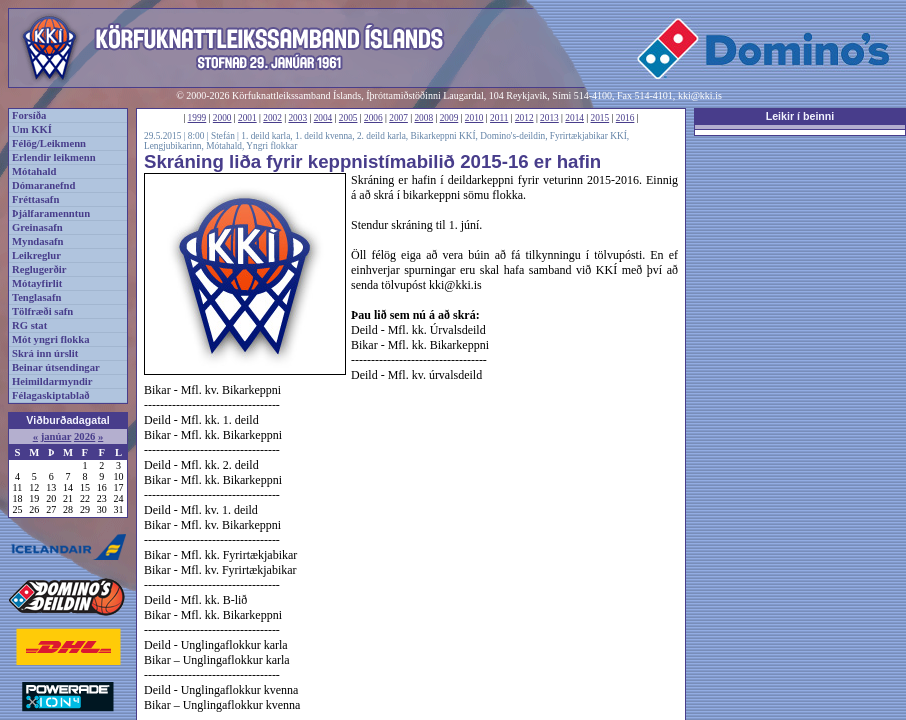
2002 (272, 118)
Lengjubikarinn (173, 146)
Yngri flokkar (271, 146)
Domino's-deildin (512, 136)
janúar (56, 436)
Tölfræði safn (42, 311)
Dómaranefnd (43, 185)
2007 (398, 118)
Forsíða (29, 115)
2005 (348, 118)
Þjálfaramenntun (51, 213)
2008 (423, 118)
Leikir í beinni (800, 116)
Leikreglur (36, 255)
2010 (474, 118)
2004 (323, 118)
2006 (373, 118)
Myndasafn (38, 241)
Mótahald (34, 171)
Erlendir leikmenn (54, 157)
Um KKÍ (32, 129)
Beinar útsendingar (56, 367)
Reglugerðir (39, 269)
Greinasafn (37, 227)
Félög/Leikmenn (49, 143)
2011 (499, 118)
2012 (524, 118)
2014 (574, 118)
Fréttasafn (35, 199)
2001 (247, 118)
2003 (297, 118)
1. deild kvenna (323, 136)
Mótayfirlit (37, 283)
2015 (600, 118)
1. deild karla (265, 136)
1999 (197, 118)
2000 (222, 118)
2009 (449, 118)
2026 (84, 436)
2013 (549, 118)
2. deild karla (381, 136)
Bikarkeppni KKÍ (443, 136)
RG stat (29, 325)
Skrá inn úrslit (45, 353)
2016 (625, 118)
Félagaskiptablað (51, 395)
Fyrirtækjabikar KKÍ (588, 136)
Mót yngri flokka (51, 339)
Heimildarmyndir (52, 381)
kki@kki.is (700, 95)
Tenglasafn (36, 297)
